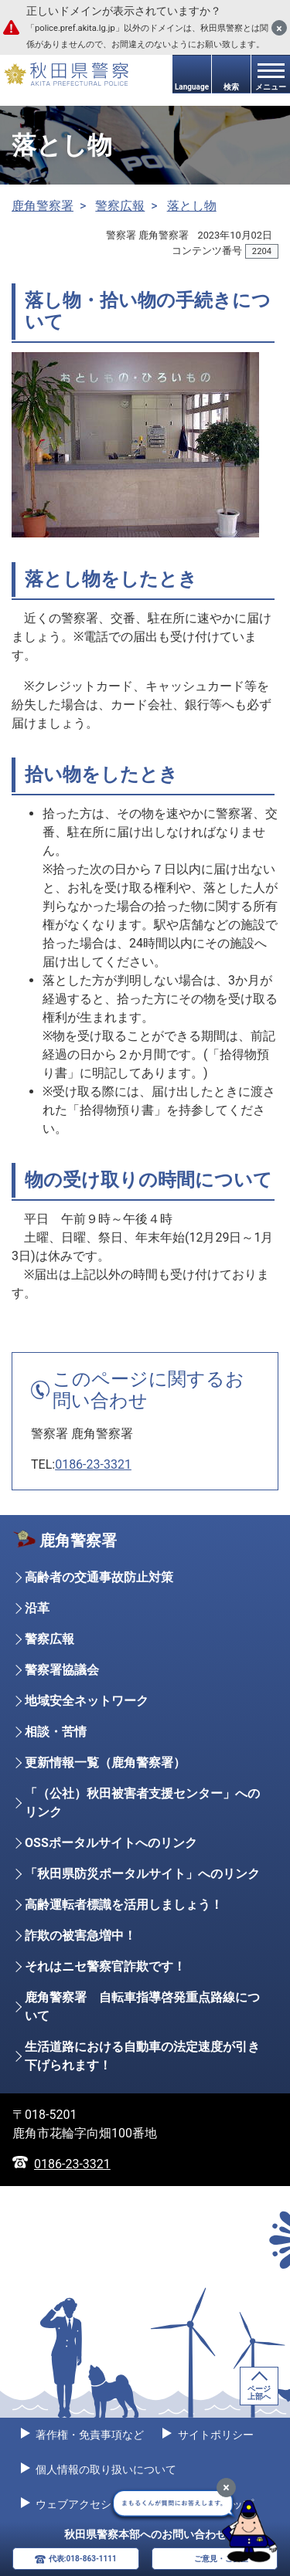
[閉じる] (279, 28)
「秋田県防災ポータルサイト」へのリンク (142, 1873)
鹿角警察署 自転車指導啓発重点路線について (142, 2006)
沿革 (37, 1608)
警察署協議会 (62, 1670)
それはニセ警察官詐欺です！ (105, 1966)
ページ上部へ (259, 2392)
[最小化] (226, 2487)
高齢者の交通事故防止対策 (99, 1577)
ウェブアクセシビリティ (94, 2504)
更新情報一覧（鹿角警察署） (105, 1762)
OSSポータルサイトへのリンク (111, 1842)
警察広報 (120, 205)
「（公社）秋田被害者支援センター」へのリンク (142, 1802)
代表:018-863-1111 (83, 2558)
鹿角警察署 (42, 205)
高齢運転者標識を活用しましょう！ (124, 1904)
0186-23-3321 (93, 1464)
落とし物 (192, 205)
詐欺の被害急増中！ (80, 1935)
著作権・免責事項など (88, 2435)
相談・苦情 (56, 1731)
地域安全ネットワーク (86, 1700)
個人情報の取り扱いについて (104, 2469)
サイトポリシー (214, 2435)
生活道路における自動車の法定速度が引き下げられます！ (142, 2056)
